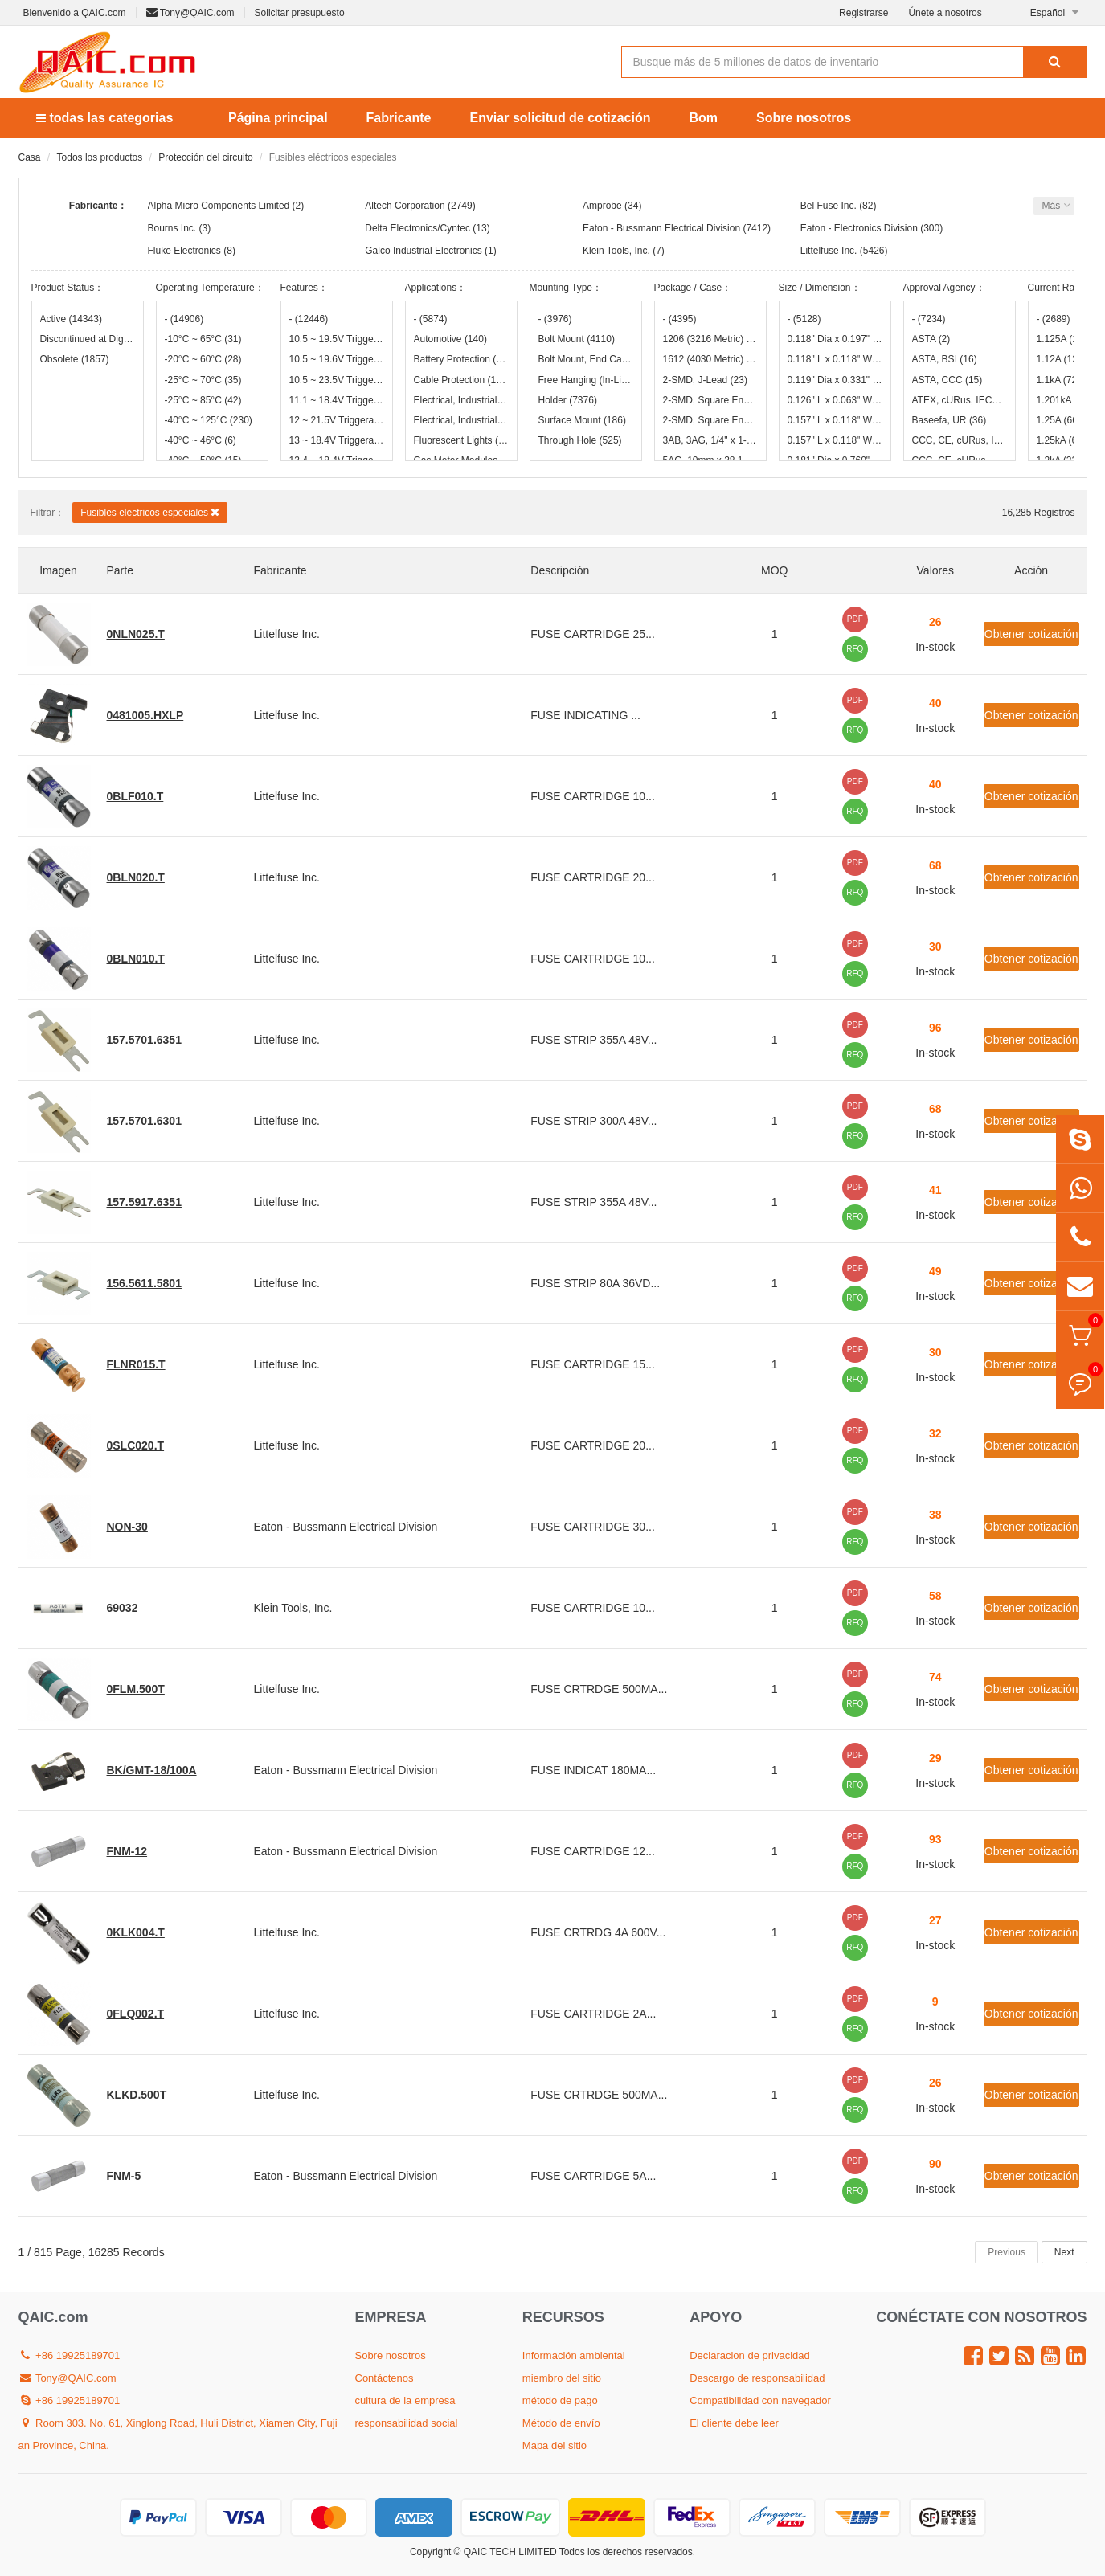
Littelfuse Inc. (828, 250)
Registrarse (863, 12)
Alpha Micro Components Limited (219, 205)
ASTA (931, 339)
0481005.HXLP (145, 715)
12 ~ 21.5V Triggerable (336, 420)
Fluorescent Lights (461, 440)
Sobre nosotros (803, 118)
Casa (29, 157)
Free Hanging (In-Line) (585, 380)
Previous (1006, 2252)
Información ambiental (573, 2355)
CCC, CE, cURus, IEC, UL (959, 440)
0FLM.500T (136, 1689)
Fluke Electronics (184, 250)
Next (1064, 2252)
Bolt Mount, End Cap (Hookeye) (585, 359)
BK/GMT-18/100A (152, 1770)
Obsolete (74, 359)
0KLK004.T (136, 1932)
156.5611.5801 (144, 1283)
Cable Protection (461, 380)
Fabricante (399, 118)
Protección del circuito (205, 157)
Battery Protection (461, 359)
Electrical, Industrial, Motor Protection (461, 420)
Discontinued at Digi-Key (87, 339)
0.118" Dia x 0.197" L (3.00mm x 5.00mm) (835, 339)
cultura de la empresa (405, 2400)
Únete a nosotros (944, 12)
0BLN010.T (136, 958)
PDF (855, 619)
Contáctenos (384, 2378)
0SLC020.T (136, 1445)
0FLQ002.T (136, 2013)
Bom (703, 118)
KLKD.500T (137, 2094)
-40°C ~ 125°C (208, 420)
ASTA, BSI (944, 359)
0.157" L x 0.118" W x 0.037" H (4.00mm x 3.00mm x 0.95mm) (835, 440)
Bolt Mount (576, 339)
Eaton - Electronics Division (859, 228)
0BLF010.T (135, 796)
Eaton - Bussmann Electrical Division (661, 228)
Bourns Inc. (172, 228)
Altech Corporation (404, 205)
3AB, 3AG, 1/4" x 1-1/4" (710, 440)
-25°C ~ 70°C (203, 380)
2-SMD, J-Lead (705, 380)
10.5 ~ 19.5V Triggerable (336, 339)
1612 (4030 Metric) (710, 359)
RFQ (854, 648)
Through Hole (580, 440)
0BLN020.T (136, 877)
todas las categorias (104, 118)
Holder (567, 400)
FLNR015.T (136, 1364)
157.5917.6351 (144, 1202)
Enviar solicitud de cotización (560, 118)
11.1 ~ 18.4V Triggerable (336, 400)
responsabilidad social (406, 2423)
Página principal (278, 118)
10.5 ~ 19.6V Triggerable (336, 359)
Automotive (450, 339)
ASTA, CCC (947, 380)
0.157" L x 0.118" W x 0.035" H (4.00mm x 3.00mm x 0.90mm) (835, 420)
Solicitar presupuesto (300, 12)
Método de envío (561, 2423)
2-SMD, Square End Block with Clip (710, 420)
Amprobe (602, 205)
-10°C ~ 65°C (203, 339)
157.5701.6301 (144, 1120)
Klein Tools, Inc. (616, 250)
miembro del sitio (561, 2378)
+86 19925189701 (69, 2355)
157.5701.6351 (144, 1039)
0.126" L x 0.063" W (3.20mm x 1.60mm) (835, 400)
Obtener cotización (1031, 634)
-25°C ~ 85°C (203, 400)
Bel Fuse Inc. (828, 205)
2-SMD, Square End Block (710, 400)
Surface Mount (582, 420)
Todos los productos (100, 157)
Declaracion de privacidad (750, 2355)
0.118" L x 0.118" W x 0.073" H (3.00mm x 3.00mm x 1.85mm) (835, 359)
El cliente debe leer (734, 2423)
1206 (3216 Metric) (710, 339)
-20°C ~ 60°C (203, 359)
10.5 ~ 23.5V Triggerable (336, 380)
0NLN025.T (136, 634)
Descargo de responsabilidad (757, 2378)
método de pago (560, 2400)
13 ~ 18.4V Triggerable (336, 440)
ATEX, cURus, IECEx (959, 400)
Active (71, 319)
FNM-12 (127, 1851)
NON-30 (127, 1526)
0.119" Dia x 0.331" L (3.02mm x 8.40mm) (835, 380)
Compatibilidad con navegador (760, 2400)
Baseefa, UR (949, 420)
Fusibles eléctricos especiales (149, 512)
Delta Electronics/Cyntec (417, 228)
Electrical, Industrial (461, 400)
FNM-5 (124, 2175)
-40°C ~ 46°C (200, 440)
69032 (122, 1607)
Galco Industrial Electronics (423, 250)
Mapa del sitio (554, 2445)
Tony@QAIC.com (190, 12)
